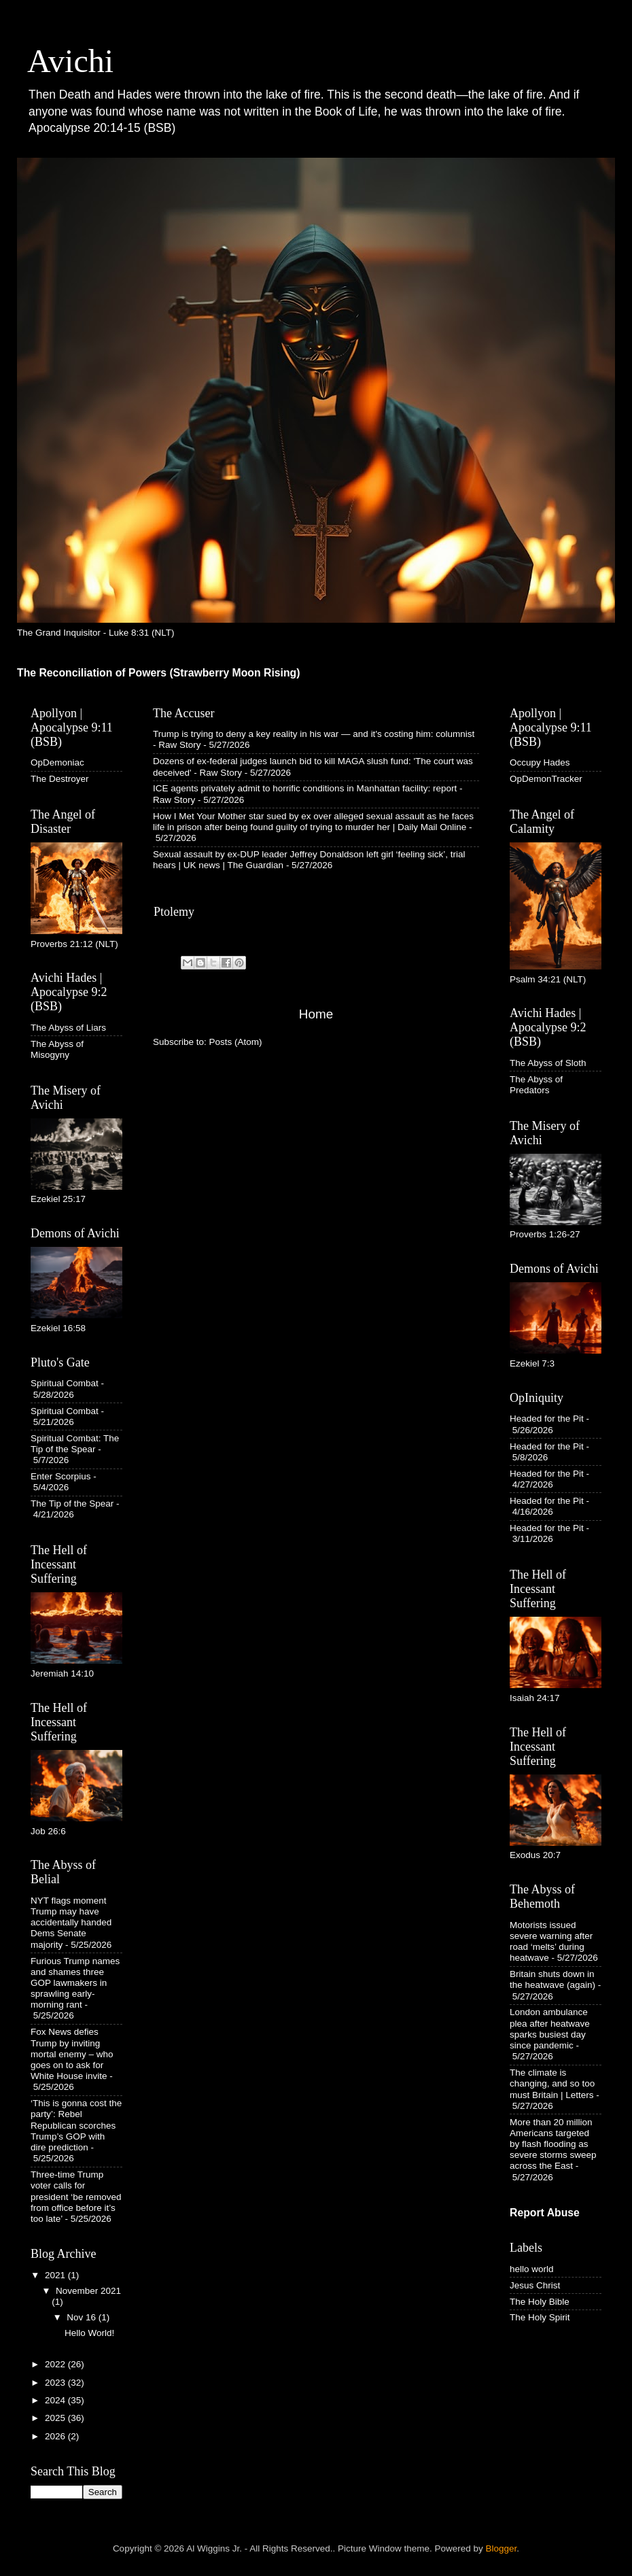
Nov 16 (83, 2317)
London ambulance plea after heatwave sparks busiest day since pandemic (550, 2028)
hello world (532, 2269)
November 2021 (88, 2291)
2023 (56, 2382)
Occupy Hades (540, 762)
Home (316, 1014)
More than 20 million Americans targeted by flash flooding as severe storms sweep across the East (553, 2144)
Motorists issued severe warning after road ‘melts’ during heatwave (551, 1941)
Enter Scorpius (61, 1476)
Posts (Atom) (235, 1042)
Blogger (501, 2548)
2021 (56, 2275)
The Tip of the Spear (72, 1503)
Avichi (70, 61)
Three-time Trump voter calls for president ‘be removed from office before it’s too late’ (76, 2196)
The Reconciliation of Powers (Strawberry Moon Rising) (158, 673)
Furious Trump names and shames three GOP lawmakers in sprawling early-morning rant (75, 1983)
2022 (56, 2364)
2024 (56, 2400)
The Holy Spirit (540, 2317)
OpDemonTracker (546, 779)
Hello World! (89, 2333)
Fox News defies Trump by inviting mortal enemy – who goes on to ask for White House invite (72, 2054)
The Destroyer (60, 779)
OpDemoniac (57, 762)
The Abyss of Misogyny (57, 1049)
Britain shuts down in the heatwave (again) (552, 1979)
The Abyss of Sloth (548, 1063)
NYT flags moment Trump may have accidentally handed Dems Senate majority (71, 1922)
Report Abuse (545, 2212)
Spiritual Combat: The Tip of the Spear (75, 1443)
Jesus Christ (535, 2285)
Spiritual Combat (65, 1383)
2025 (56, 2418)
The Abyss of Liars (68, 1028)
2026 (56, 2436)
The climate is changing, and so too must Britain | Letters (552, 2083)
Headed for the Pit (547, 1418)
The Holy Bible (539, 2302)
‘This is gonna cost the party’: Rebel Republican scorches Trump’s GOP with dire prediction (76, 2125)
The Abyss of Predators (536, 1084)
